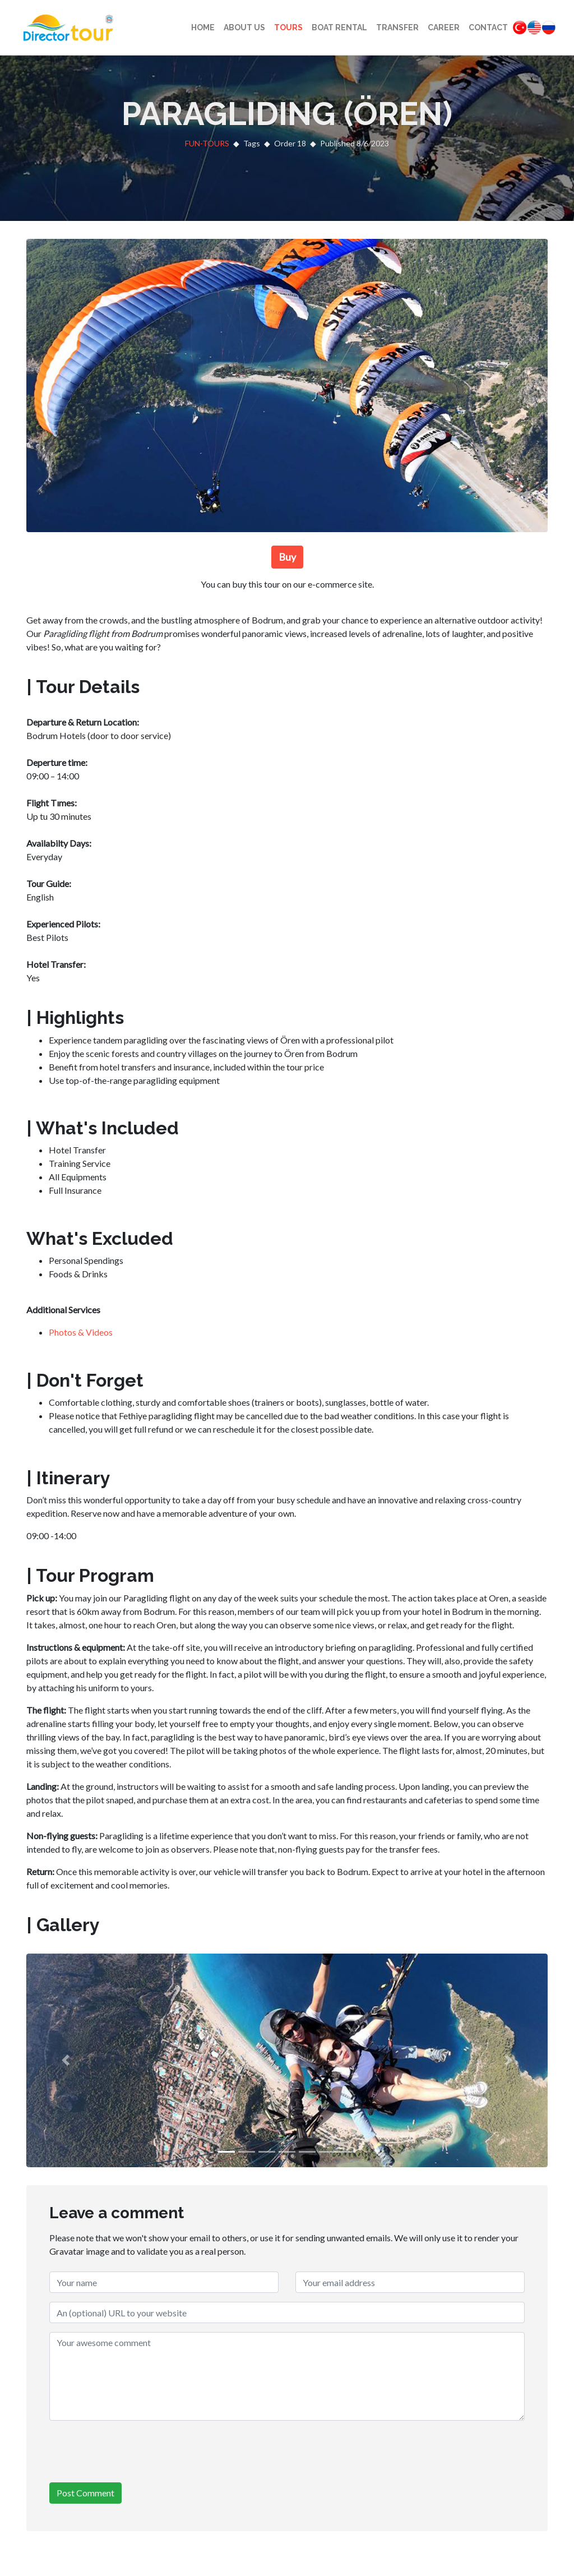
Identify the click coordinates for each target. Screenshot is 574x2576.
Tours (288, 27)
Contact (488, 27)
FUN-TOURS (207, 143)
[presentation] (134, 2451)
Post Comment (85, 2492)
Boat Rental (339, 27)
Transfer (397, 27)
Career (444, 27)
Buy (287, 557)
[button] (65, 2060)
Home (203, 27)
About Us (244, 27)
